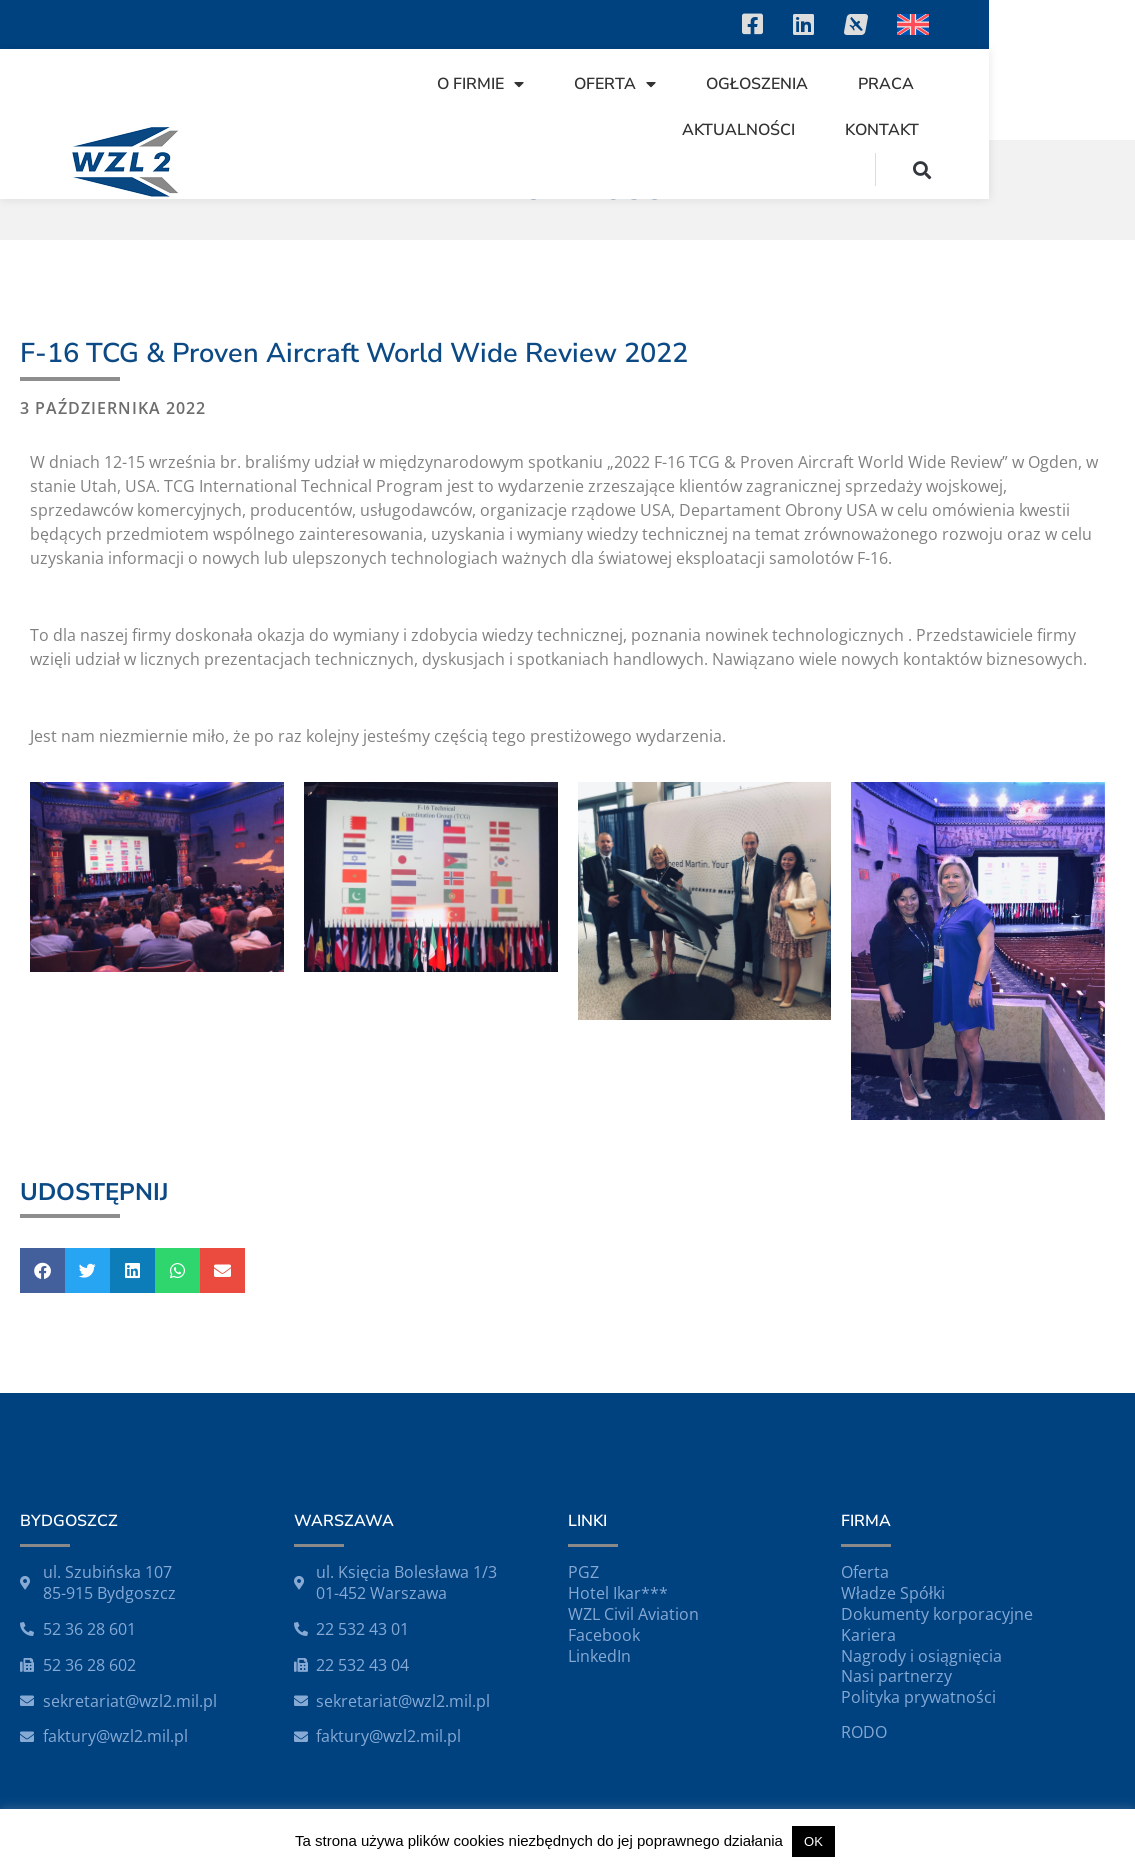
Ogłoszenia (740, 84)
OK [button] (813, 1841)
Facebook (604, 1635)
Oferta (598, 84)
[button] (1068, 169)
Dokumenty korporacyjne (937, 1614)
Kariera (868, 1635)
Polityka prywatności (918, 1697)
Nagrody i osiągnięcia (921, 1656)
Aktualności (1003, 84)
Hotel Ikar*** (618, 1593)
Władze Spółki (893, 1593)
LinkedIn (599, 1656)
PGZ (583, 1572)
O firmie (463, 84)
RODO (864, 1732)
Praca (869, 84)
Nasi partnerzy (896, 1676)
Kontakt (1028, 130)
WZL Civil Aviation (633, 1614)
